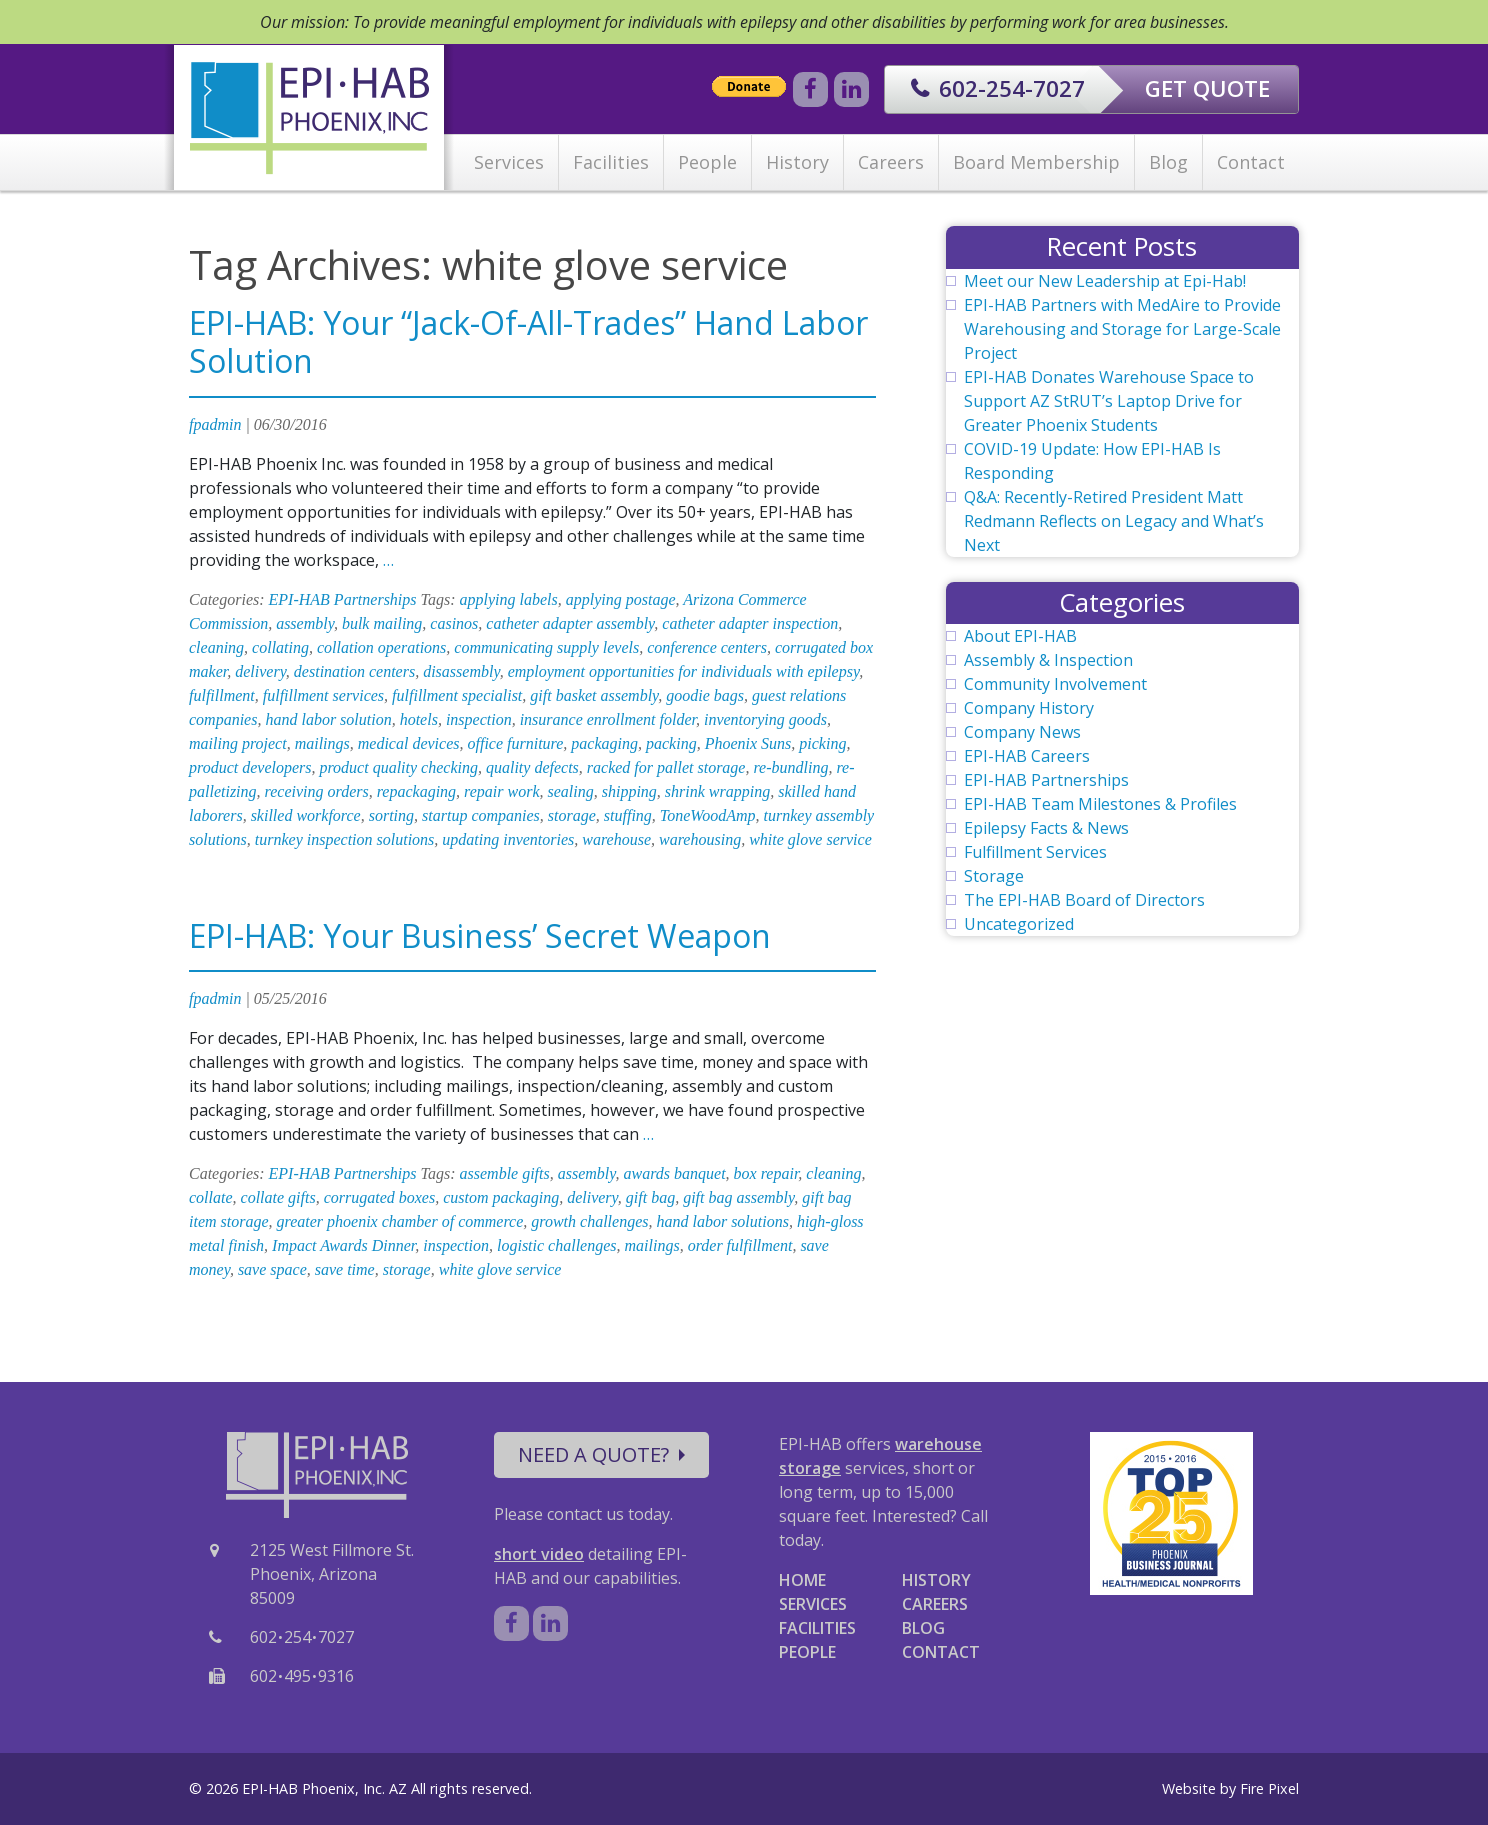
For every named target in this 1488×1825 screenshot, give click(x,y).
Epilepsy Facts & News (1046, 828)
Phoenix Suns (748, 743)
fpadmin (215, 424)
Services (509, 162)
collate (211, 1197)
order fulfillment (740, 1245)
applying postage (621, 599)
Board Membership (1036, 162)
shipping (629, 791)
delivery (260, 671)
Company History (1029, 708)
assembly (305, 623)
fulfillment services (323, 695)
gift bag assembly (738, 1197)
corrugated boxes (380, 1197)
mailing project (238, 743)
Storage (994, 876)
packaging (604, 743)
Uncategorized (1019, 924)
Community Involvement (1055, 684)
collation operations (381, 647)
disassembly (461, 671)
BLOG (923, 1628)
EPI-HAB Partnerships (343, 599)
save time (345, 1269)
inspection (479, 719)
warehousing (700, 839)
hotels (419, 719)
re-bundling (790, 767)
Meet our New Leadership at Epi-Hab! (1105, 281)
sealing (570, 791)
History (797, 162)
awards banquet (675, 1173)
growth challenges (589, 1221)
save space (272, 1269)
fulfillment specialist (457, 695)
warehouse (616, 839)
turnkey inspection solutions (345, 839)
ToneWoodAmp (708, 815)
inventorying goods (765, 719)
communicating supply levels (546, 647)
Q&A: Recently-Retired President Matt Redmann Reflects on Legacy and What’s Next (1114, 521)
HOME (802, 1580)
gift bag (650, 1197)
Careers (891, 162)
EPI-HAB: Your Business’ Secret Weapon (480, 935)
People (707, 162)
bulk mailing (382, 623)
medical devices (409, 743)
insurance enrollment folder (608, 719)
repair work (501, 791)
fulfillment (222, 695)
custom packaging (501, 1197)
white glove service (810, 839)
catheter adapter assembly (570, 623)
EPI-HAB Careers (1027, 756)
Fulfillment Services (1035, 852)
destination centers (354, 671)
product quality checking (398, 767)
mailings (322, 743)
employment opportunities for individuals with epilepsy (684, 671)
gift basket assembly (594, 695)
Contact (1251, 162)
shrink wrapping (717, 791)
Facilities (611, 162)
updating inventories (508, 839)
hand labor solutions (722, 1221)
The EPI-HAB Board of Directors (1084, 900)
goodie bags (705, 695)
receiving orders (317, 791)
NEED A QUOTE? (601, 1454)
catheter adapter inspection (750, 623)
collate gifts (278, 1197)
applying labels (509, 599)
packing (671, 743)
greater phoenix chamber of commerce (400, 1221)
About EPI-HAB (1020, 636)
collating (280, 647)
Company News (1022, 732)
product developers (250, 767)
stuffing (628, 815)
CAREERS (935, 1604)
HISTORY (936, 1580)
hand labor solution (328, 719)
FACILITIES (817, 1628)
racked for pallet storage (666, 767)
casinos (454, 623)
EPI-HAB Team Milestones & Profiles (1100, 804)
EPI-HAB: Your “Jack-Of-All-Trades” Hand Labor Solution (528, 341)
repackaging (416, 791)
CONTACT (941, 1652)
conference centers (707, 647)
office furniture (515, 743)
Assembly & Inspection (1048, 660)
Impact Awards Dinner (343, 1245)
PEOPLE (807, 1652)
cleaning (216, 647)
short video (539, 1554)
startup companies (481, 815)
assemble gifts (505, 1173)
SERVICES (813, 1604)
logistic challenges (557, 1245)
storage (572, 815)
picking (822, 743)
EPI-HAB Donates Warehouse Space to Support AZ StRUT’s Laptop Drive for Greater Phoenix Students (1109, 401)
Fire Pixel (1269, 1788)
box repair (766, 1173)
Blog (1168, 162)
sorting (391, 815)
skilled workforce (306, 815)
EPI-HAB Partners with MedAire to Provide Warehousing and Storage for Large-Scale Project (1122, 329)
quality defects (532, 767)
